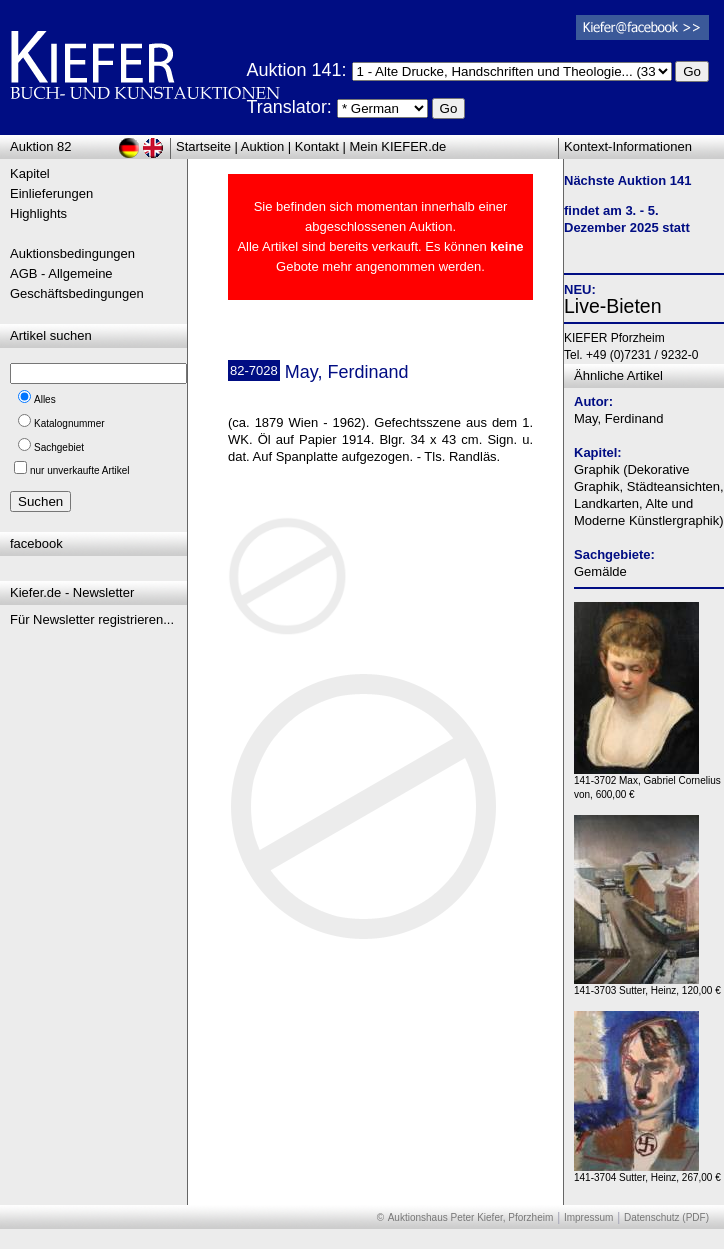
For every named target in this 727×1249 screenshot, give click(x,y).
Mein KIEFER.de (398, 146)
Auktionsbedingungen (72, 253)
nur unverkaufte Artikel (80, 470)
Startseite (203, 146)
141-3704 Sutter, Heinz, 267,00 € (647, 1172)
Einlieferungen (51, 193)
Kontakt (317, 146)
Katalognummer (69, 423)
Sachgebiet (59, 447)
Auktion (262, 146)
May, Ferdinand (618, 418)
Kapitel (30, 173)
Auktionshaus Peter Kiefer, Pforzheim (471, 1217)
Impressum (588, 1217)
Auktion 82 (40, 146)
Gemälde (600, 571)
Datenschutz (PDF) (666, 1217)
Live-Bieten (613, 306)
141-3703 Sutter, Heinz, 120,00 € (647, 985)
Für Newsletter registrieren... (92, 619)
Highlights (38, 213)
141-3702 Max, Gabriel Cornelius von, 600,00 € (647, 782)
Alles (45, 399)
